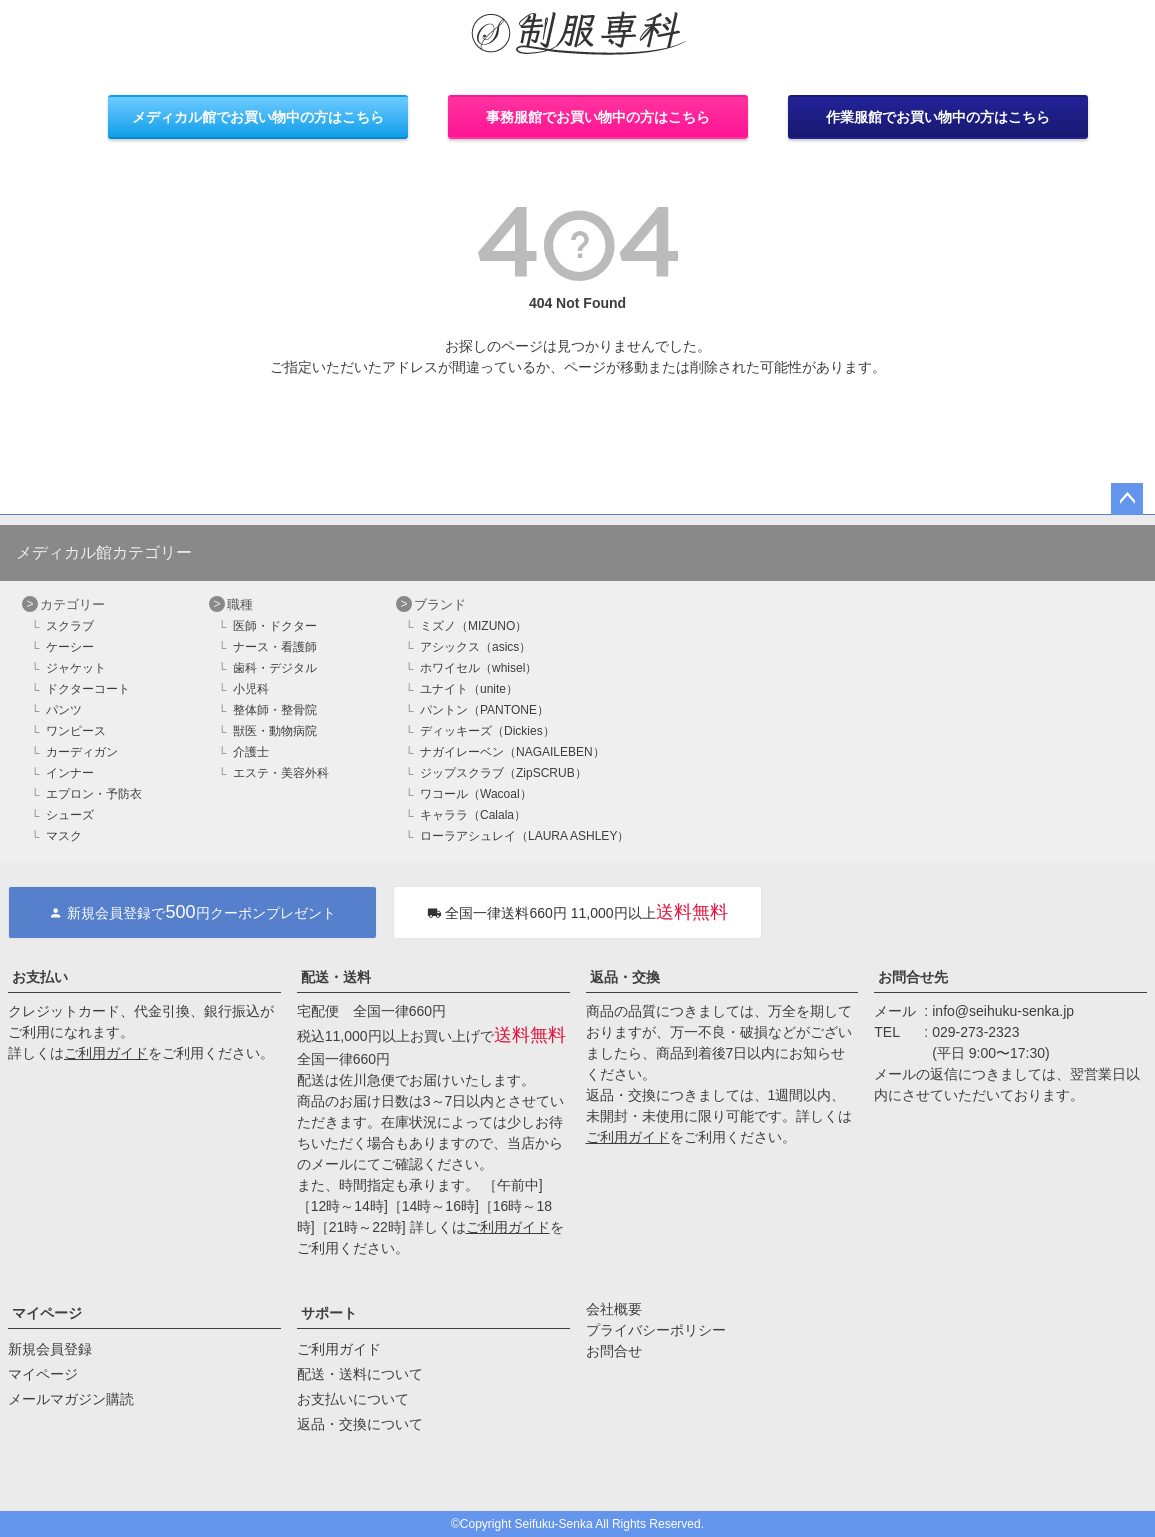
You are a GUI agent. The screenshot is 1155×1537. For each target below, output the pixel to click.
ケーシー (70, 647)
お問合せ (614, 1351)
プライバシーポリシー (656, 1330)
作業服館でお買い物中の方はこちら (938, 117)
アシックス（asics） (475, 647)
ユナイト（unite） (469, 689)
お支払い (40, 977)
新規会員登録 (50, 1349)
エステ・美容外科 (281, 773)
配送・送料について (360, 1374)
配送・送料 (336, 977)
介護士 (251, 752)
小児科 (251, 689)
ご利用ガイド (106, 1053)
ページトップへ (1127, 499)
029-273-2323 (975, 1032)
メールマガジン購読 (71, 1399)
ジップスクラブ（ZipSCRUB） (503, 773)
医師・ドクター (275, 626)
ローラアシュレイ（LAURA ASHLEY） (524, 836)
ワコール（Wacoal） (476, 794)
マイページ (47, 1313)
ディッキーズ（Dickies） (487, 731)
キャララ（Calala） (473, 815)
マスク (64, 836)
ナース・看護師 (275, 647)
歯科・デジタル (275, 668)
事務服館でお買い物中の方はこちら (598, 117)
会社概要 (614, 1309)
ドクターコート (88, 689)
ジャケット (76, 668)
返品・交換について (360, 1424)
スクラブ (70, 626)
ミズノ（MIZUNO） (473, 626)
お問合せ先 (913, 977)
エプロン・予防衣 (94, 794)
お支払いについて (353, 1399)
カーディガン (82, 752)
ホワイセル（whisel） (478, 668)
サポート (329, 1313)
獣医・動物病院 (275, 731)
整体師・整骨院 (275, 710)
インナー (70, 773)
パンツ (64, 710)
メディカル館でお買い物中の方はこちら (258, 117)
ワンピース (76, 731)
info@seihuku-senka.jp (1003, 1011)
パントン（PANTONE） (484, 710)
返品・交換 (625, 977)
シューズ (70, 815)
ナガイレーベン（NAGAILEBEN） (512, 752)
